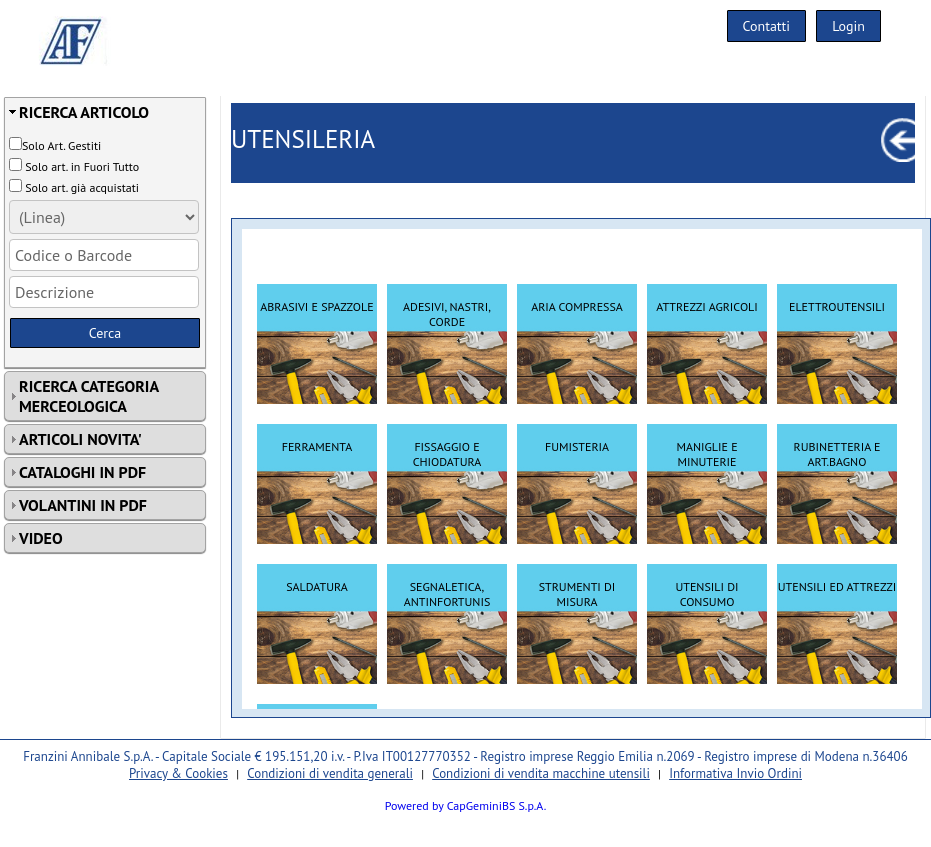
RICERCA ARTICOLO (84, 112)
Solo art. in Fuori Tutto (82, 166)
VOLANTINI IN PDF (83, 505)
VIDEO (41, 538)
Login (848, 26)
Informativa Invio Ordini (735, 773)
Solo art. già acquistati (82, 187)
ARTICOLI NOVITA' (80, 439)
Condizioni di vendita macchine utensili (541, 773)
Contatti (767, 26)
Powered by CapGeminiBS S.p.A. (466, 805)
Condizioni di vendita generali (330, 773)
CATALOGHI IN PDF (82, 472)
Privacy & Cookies (178, 773)
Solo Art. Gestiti (61, 145)
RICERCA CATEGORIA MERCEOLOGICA (89, 396)
